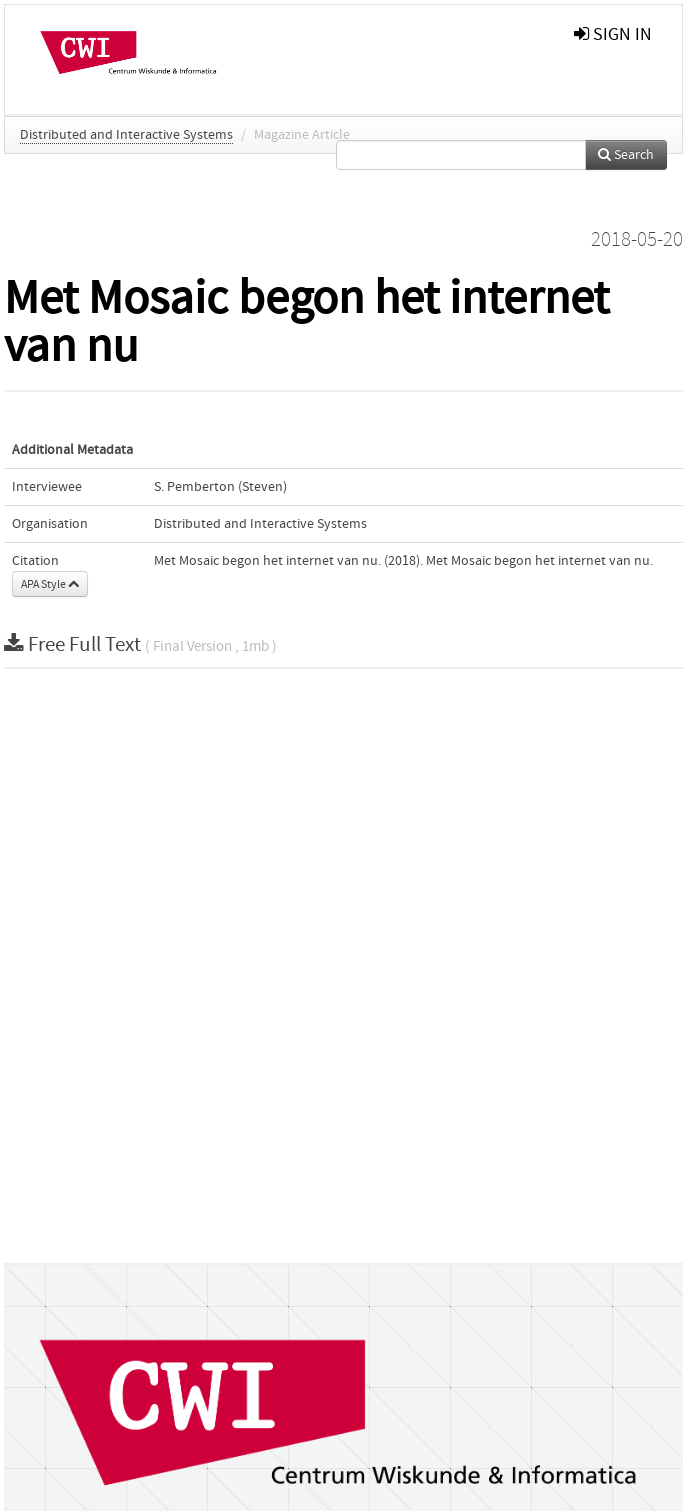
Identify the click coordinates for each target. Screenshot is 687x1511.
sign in (613, 34)
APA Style (50, 584)
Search (626, 155)
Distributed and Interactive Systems (126, 135)
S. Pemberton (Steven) (220, 487)
